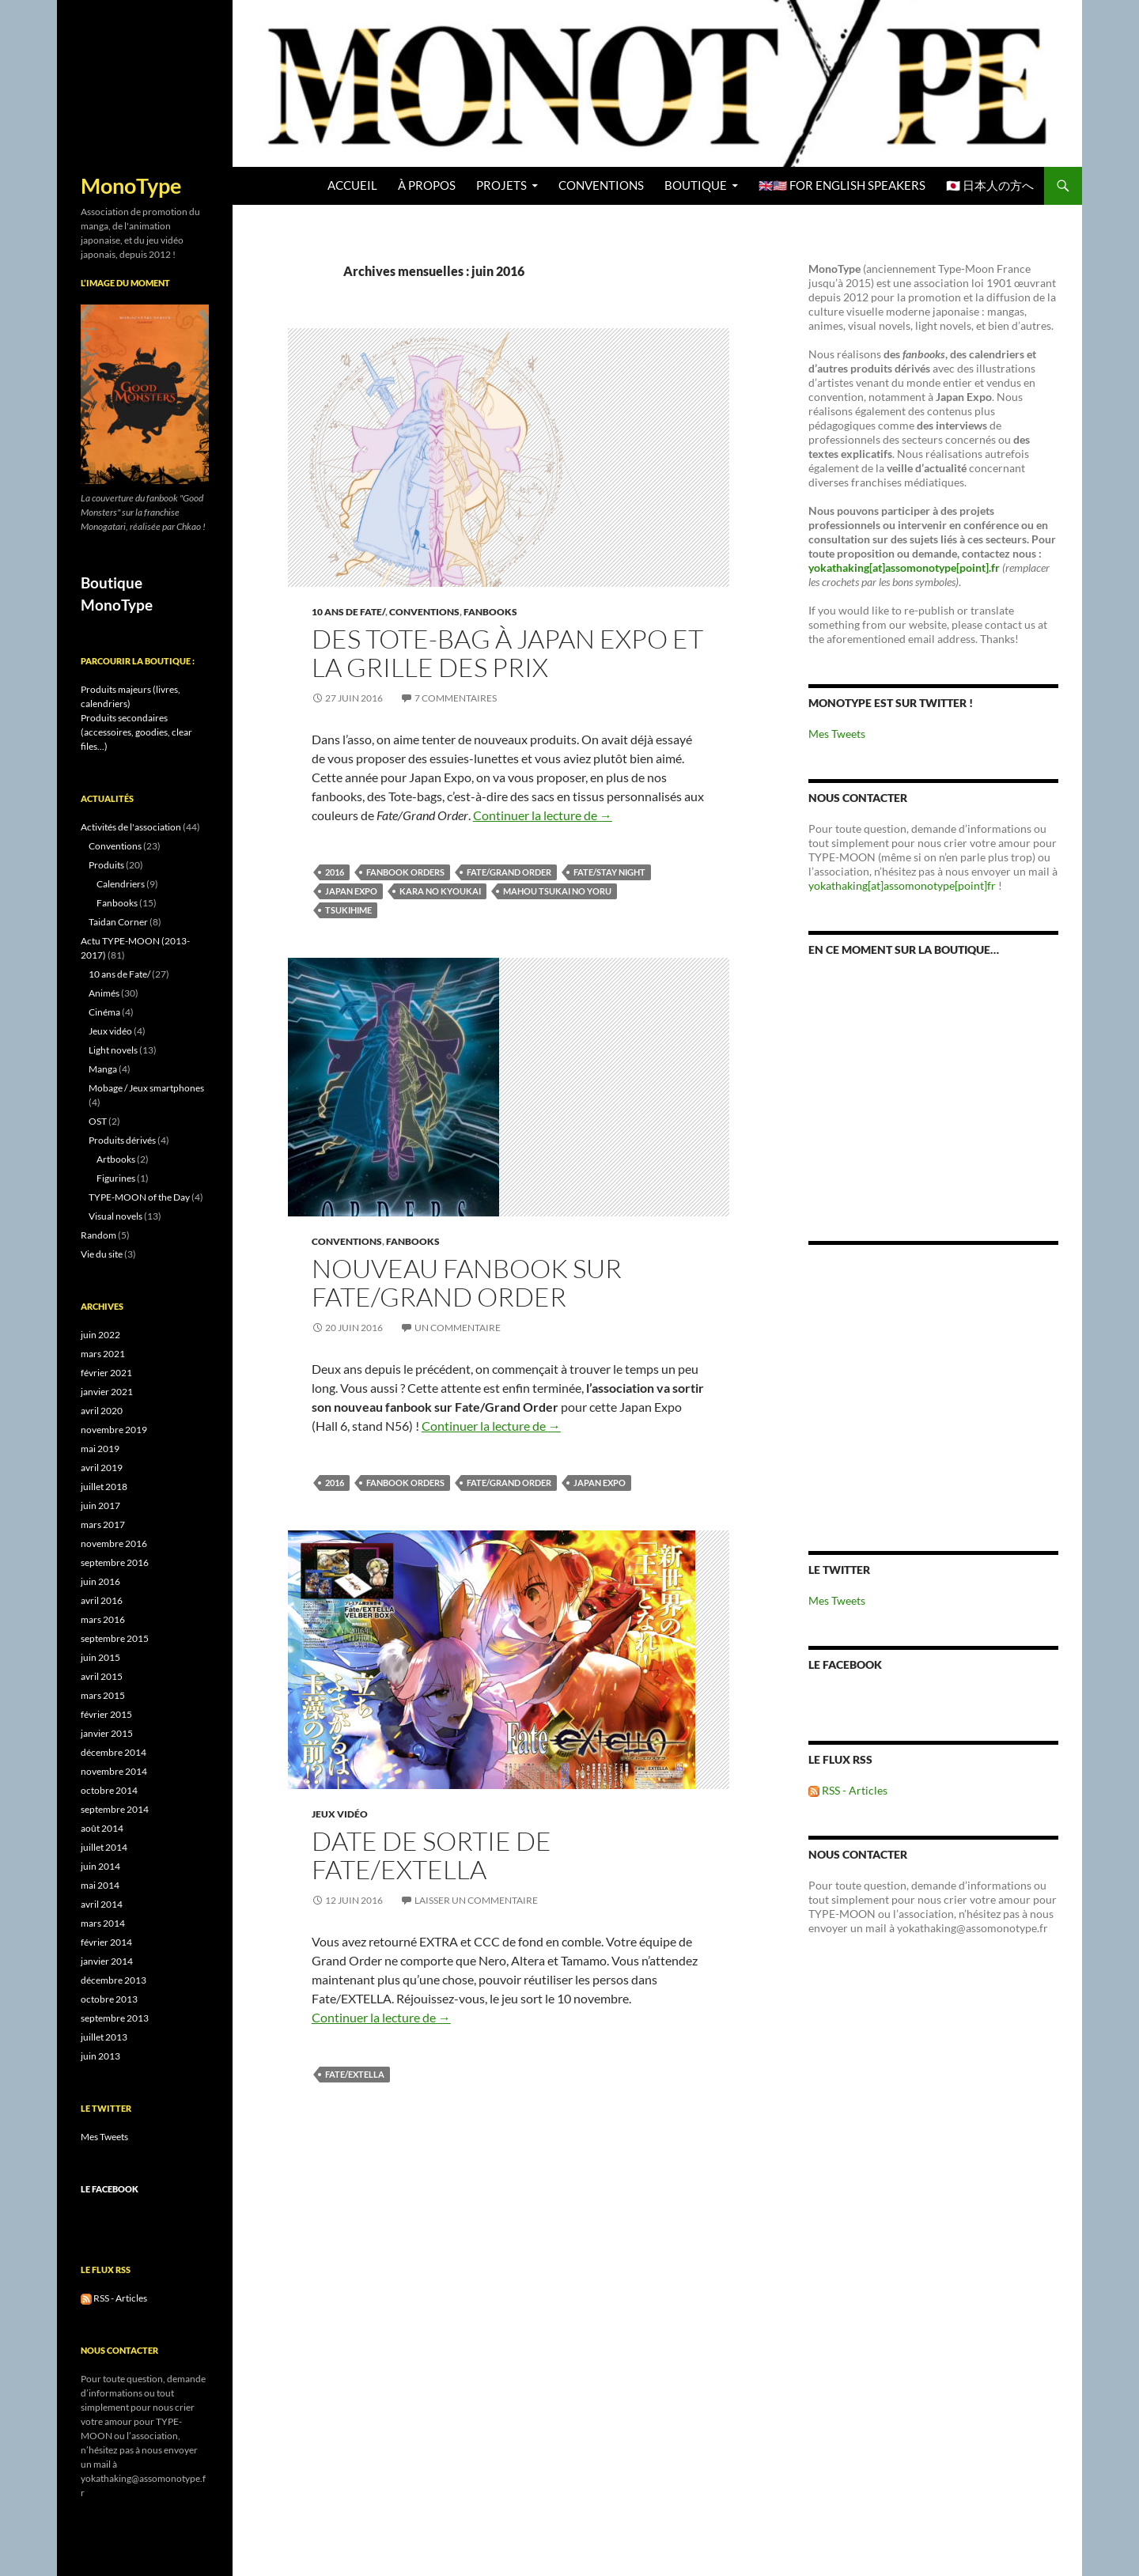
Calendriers (120, 884)
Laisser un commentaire (476, 1900)
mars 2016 (103, 1619)
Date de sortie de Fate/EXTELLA (431, 1855)
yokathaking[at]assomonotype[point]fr (902, 885)
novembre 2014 (114, 1771)
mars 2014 (103, 1923)
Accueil (352, 185)
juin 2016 (100, 1581)
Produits (106, 865)
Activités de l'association (131, 827)
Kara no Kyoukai (440, 891)
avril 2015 (102, 1676)
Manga (103, 1069)
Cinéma (104, 1012)
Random (98, 1235)
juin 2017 (100, 1505)
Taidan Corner (118, 922)
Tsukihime (348, 910)
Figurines (115, 1178)
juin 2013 (100, 2056)
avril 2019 (102, 1467)
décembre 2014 (113, 1752)
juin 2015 (100, 1657)
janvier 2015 (107, 1733)
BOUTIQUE (695, 185)
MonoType (131, 186)
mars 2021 (103, 1354)
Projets (501, 185)
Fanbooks (490, 612)
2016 (334, 872)
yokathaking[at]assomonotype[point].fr (904, 567)
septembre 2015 (115, 1638)
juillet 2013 (104, 2037)
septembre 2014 (115, 1809)
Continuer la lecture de (542, 815)
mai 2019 (100, 1448)
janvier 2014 (107, 1961)
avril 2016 (102, 1600)
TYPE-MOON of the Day (139, 1197)
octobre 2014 (109, 1790)
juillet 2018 (104, 1486)
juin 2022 (100, 1335)
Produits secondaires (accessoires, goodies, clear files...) (136, 732)
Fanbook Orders (405, 872)
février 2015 (106, 1714)
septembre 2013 (115, 2018)
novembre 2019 (114, 1430)
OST (98, 1121)
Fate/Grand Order (509, 872)
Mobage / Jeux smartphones (146, 1088)
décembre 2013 (113, 1980)
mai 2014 (100, 1885)
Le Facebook (845, 1664)
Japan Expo (351, 891)
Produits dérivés (122, 1140)
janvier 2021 (107, 1392)
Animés (104, 993)
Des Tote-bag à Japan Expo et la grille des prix (507, 652)
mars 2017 (103, 1524)
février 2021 (106, 1373)
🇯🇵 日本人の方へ (990, 185)
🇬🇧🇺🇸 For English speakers (842, 185)
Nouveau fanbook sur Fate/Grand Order (467, 1282)
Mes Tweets (836, 733)
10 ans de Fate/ (348, 612)
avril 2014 (102, 1904)
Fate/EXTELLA (354, 2074)
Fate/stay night (609, 872)
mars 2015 (103, 1695)
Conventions (601, 185)
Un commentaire (457, 1327)
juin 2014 (100, 1866)
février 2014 (106, 1942)
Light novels (113, 1050)
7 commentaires (455, 698)
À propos (427, 185)
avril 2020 (102, 1411)
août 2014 (102, 1828)
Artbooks (115, 1159)
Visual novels (115, 1216)
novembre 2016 (114, 1543)
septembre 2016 (115, 1562)
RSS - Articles (847, 1790)
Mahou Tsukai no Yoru (557, 891)
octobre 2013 (109, 1999)
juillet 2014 (104, 1847)
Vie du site (102, 1254)
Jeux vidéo (340, 1814)
